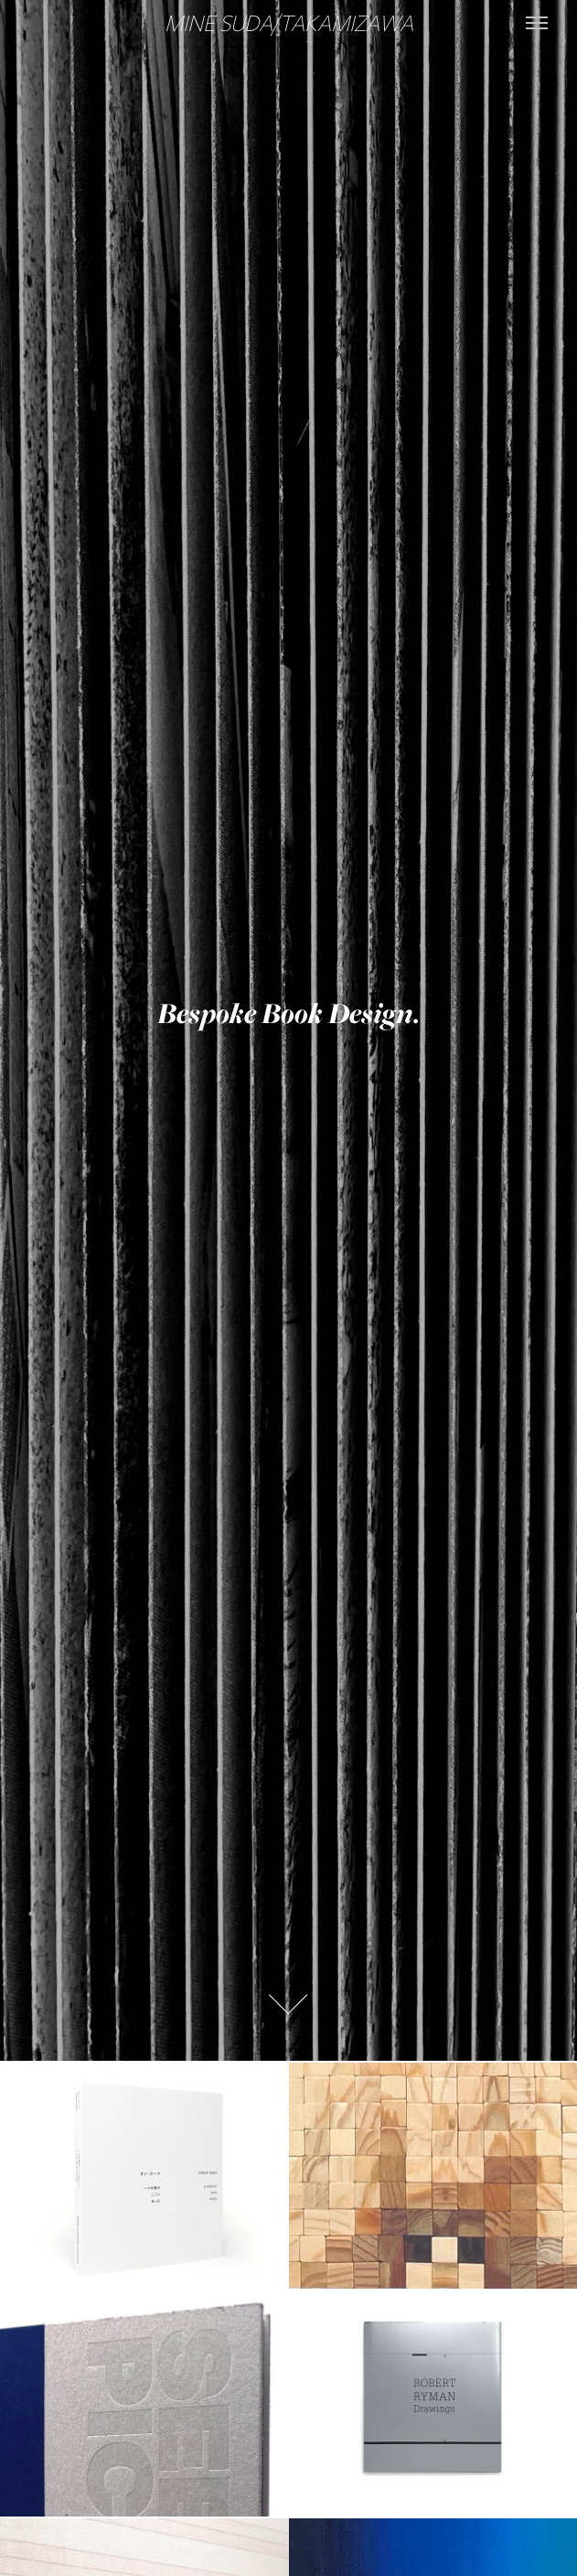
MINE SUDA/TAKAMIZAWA (289, 22)
